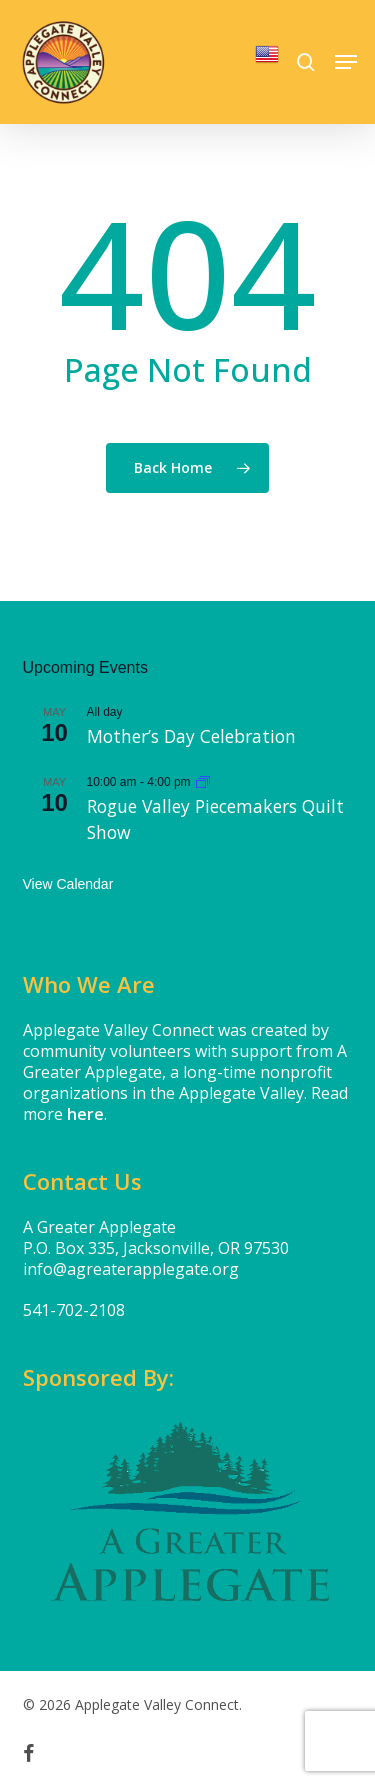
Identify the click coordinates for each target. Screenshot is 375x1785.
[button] (346, 62)
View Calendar (68, 884)
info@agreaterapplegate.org (131, 1269)
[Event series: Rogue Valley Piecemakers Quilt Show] (203, 782)
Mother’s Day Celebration (191, 736)
